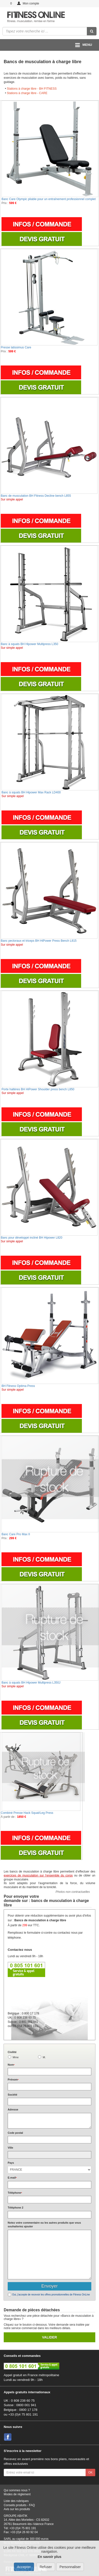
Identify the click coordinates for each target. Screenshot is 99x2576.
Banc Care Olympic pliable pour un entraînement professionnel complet (48, 199)
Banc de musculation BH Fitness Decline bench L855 (36, 495)
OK (90, 2472)
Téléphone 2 (15, 2207)
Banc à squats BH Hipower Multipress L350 (29, 644)
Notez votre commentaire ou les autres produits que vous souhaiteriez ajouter (44, 2224)
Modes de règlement (17, 2494)
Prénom (13, 2079)
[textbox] (49, 2139)
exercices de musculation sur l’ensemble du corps (38, 1875)
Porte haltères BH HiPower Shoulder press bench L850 (37, 1089)
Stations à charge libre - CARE (27, 93)
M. (44, 2057)
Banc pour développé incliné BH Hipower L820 (31, 1237)
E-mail (12, 2177)
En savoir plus (50, 2557)
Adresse (13, 2109)
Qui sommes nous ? (17, 2490)
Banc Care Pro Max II (15, 1534)
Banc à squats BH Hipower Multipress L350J (30, 1682)
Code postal (15, 2132)
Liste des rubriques (16, 2501)
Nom (11, 2064)
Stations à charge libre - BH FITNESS (32, 88)
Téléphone (15, 2192)
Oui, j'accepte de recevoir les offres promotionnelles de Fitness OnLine (51, 2294)
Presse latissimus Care (16, 347)
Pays (11, 2162)
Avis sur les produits (17, 2509)
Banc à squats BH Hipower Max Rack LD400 (31, 792)
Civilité (12, 2052)
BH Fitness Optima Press (18, 1386)
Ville (10, 2147)
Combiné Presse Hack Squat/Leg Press (27, 1813)
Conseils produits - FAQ (19, 2505)
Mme (16, 2057)
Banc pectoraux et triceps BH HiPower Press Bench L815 (38, 940)
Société (12, 2094)
